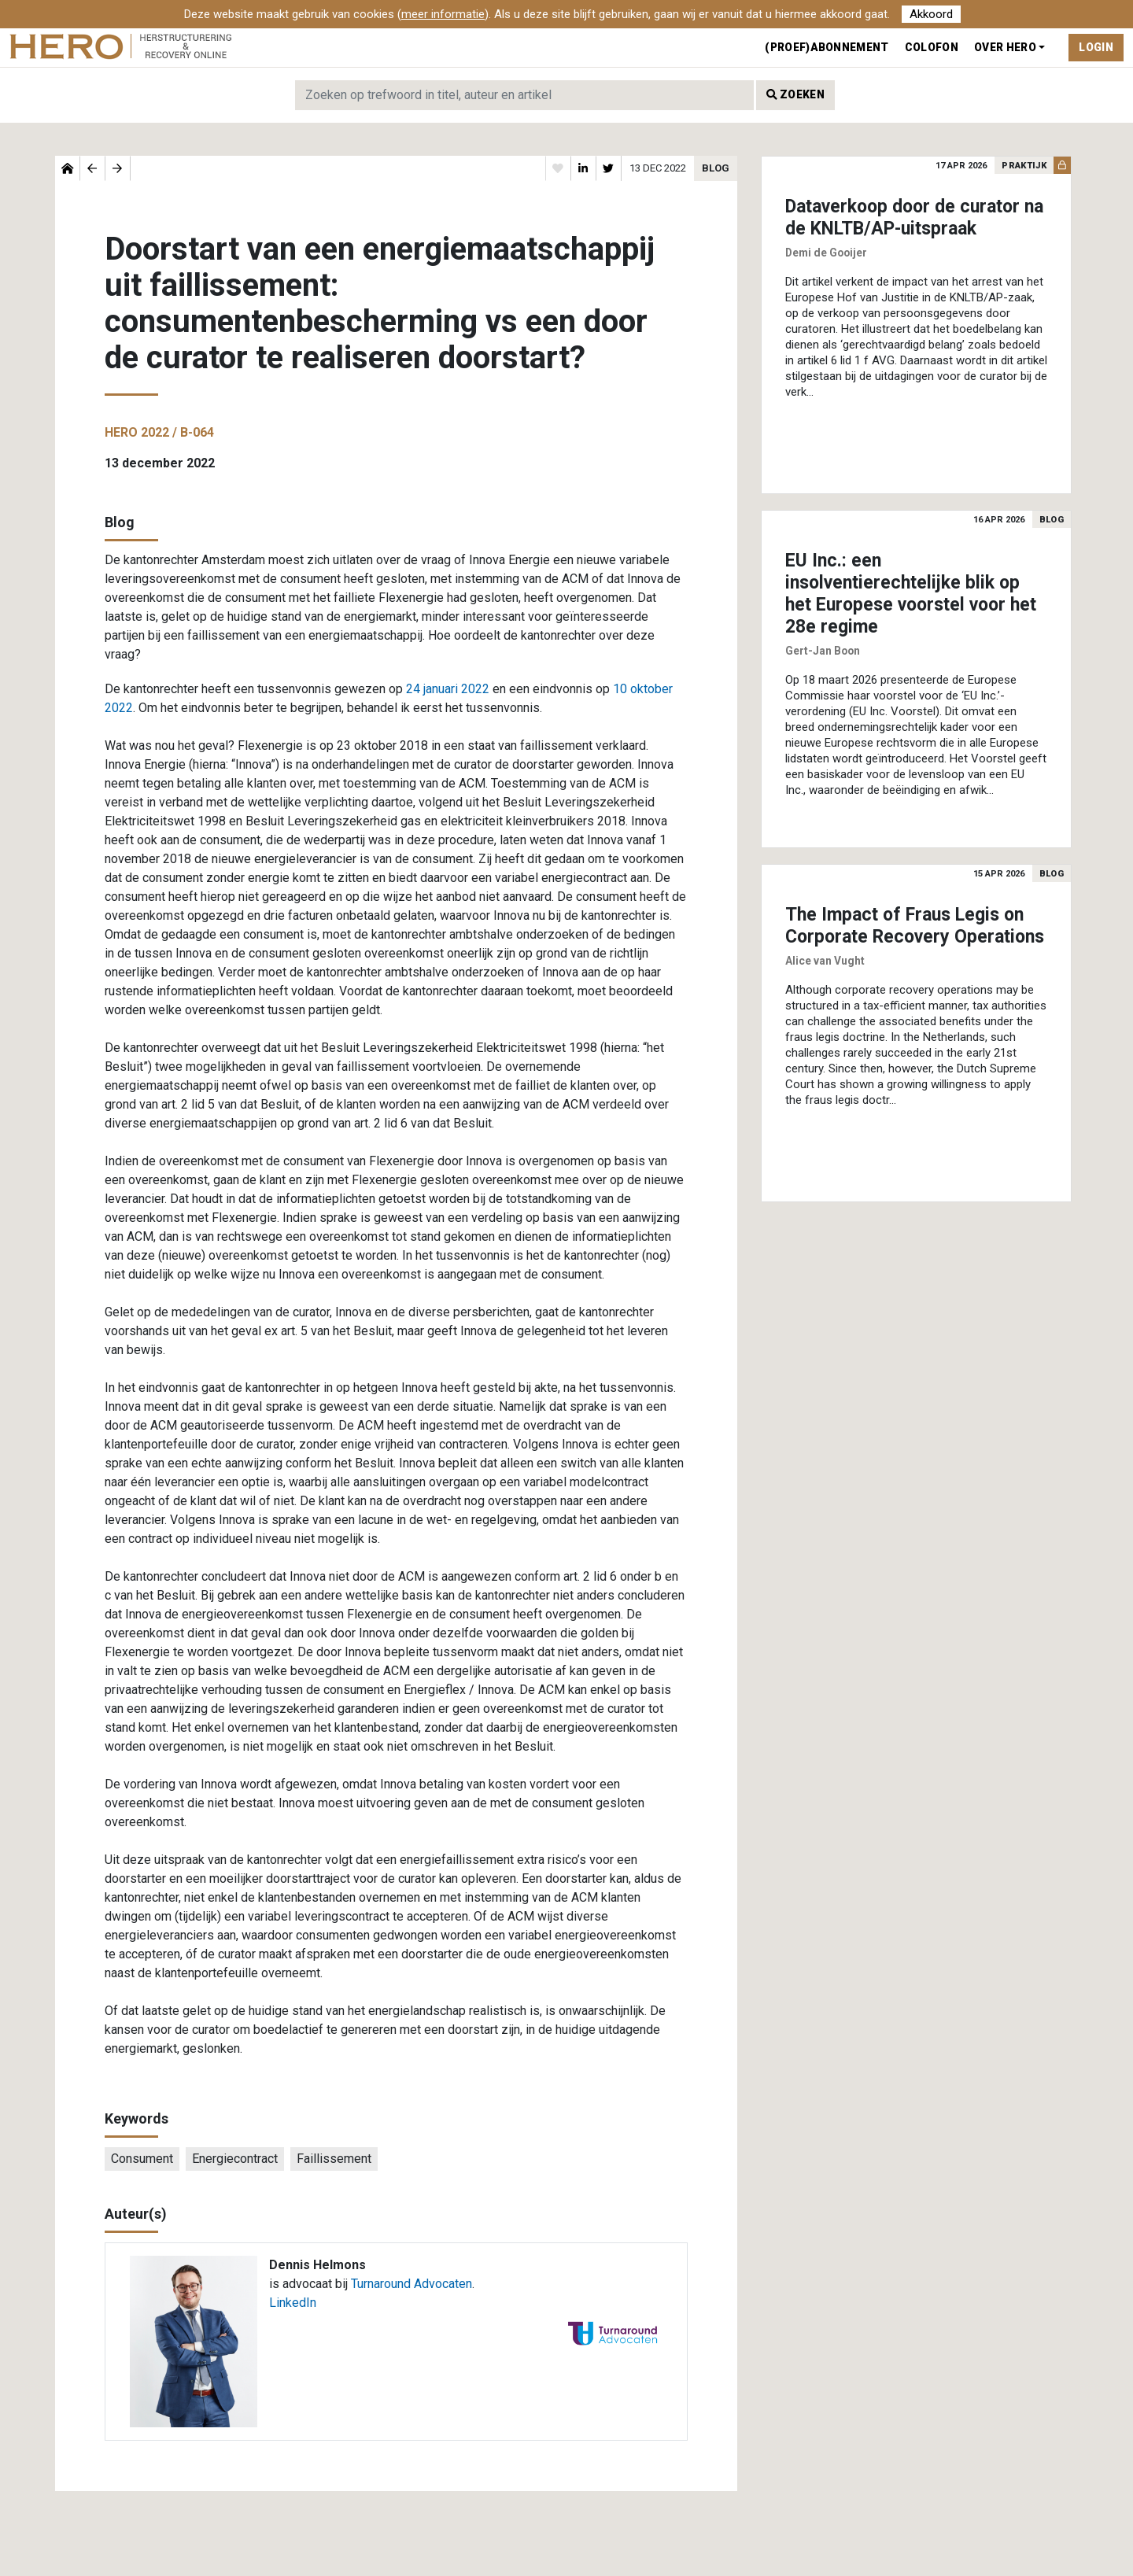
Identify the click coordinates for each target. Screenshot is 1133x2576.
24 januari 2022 (447, 688)
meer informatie (443, 14)
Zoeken (795, 94)
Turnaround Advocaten (411, 2283)
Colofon (931, 47)
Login (1096, 47)
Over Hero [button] (1005, 47)
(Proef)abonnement (826, 47)
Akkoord (931, 14)
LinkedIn (292, 2302)
